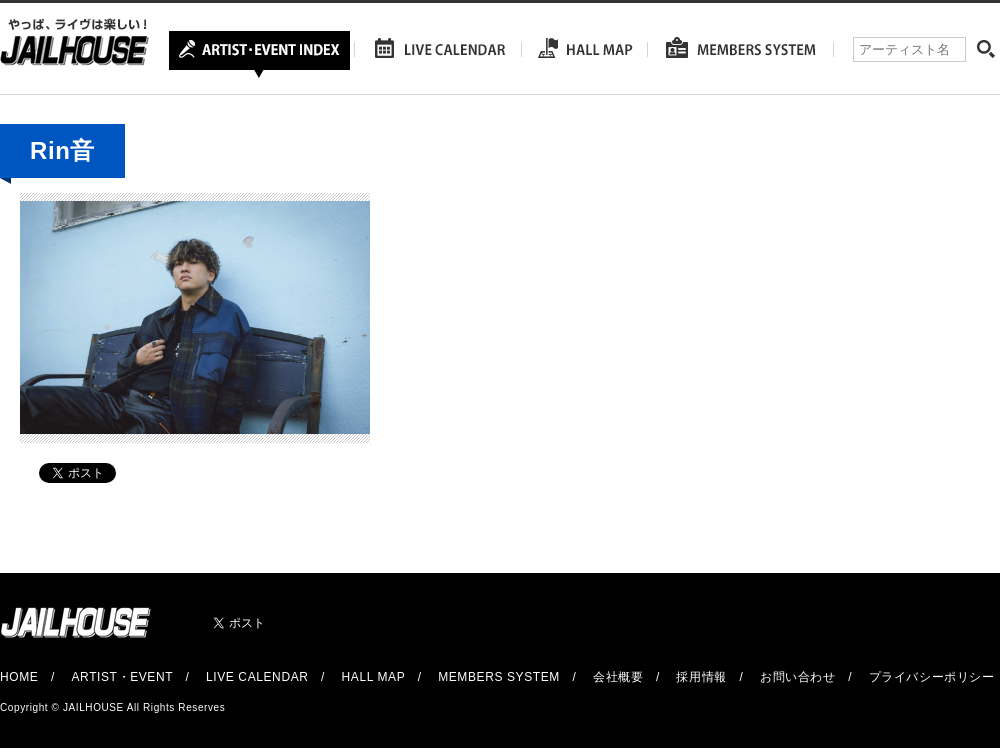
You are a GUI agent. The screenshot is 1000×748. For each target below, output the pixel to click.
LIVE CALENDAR (257, 677)
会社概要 (618, 677)
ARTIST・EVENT (121, 677)
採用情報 (701, 677)
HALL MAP (374, 677)
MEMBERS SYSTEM (499, 677)
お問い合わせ (798, 677)
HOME (19, 677)
